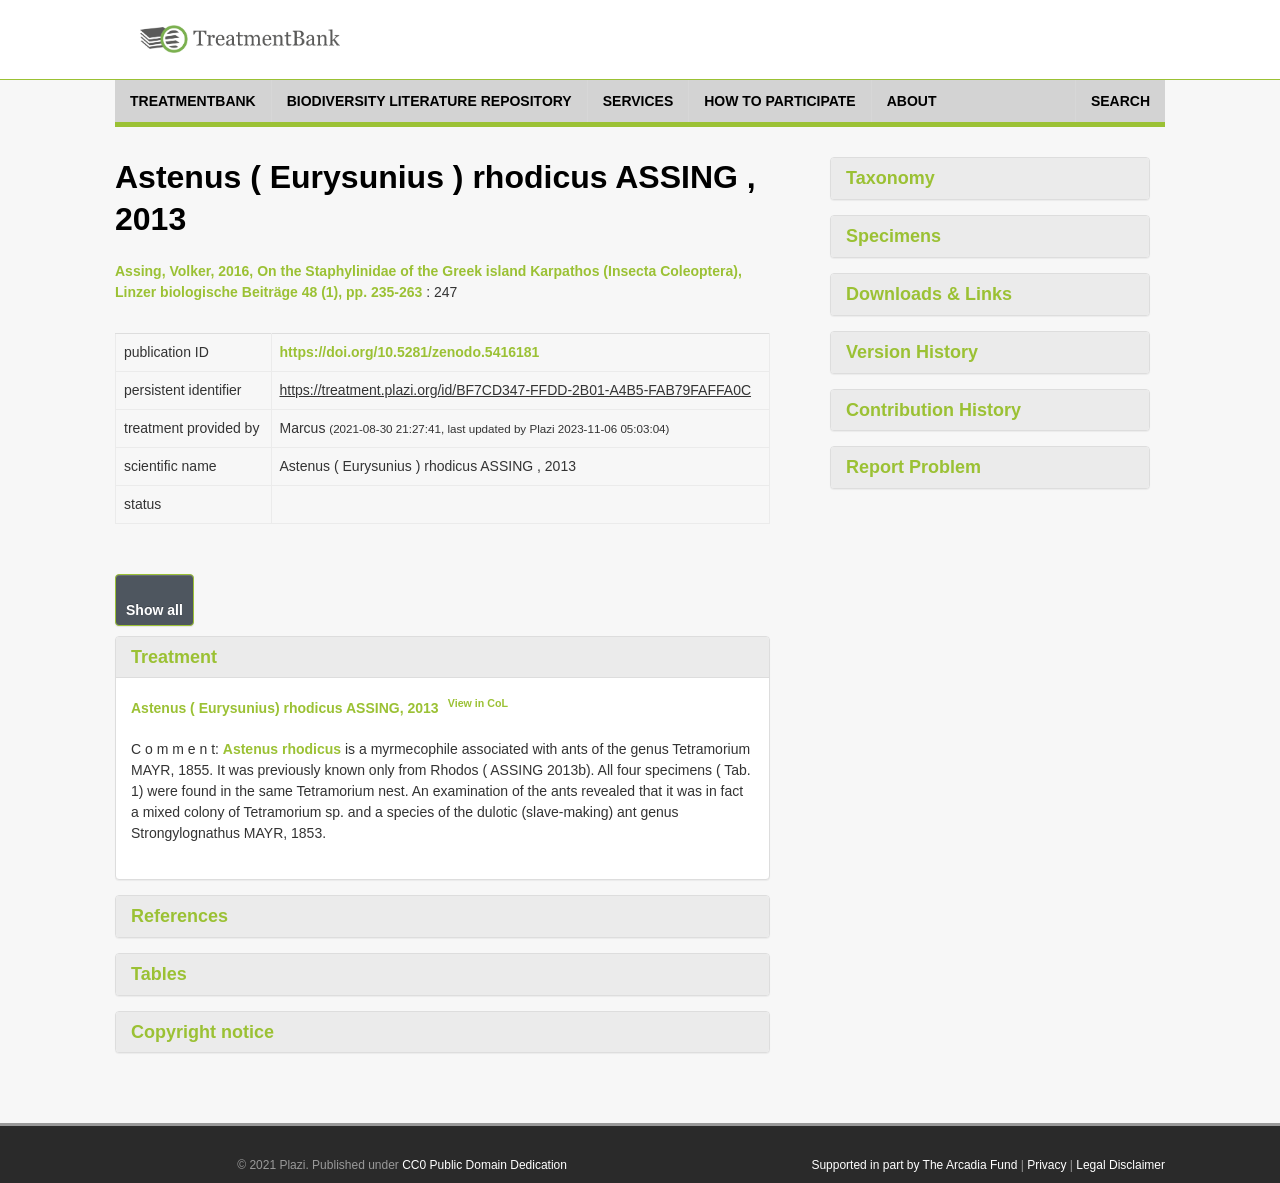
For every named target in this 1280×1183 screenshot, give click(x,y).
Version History (912, 352)
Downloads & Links (929, 294)
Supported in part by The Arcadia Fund (914, 1165)
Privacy (1046, 1165)
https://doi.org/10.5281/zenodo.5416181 (410, 352)
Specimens (893, 236)
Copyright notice (202, 1032)
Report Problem (913, 467)
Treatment (174, 657)
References (179, 916)
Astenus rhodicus (282, 749)
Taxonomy (890, 178)
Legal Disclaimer (1120, 1165)
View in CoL (478, 703)
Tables (159, 974)
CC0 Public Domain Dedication (484, 1165)
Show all (154, 610)
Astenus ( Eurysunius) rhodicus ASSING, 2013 (285, 708)
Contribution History (933, 410)
